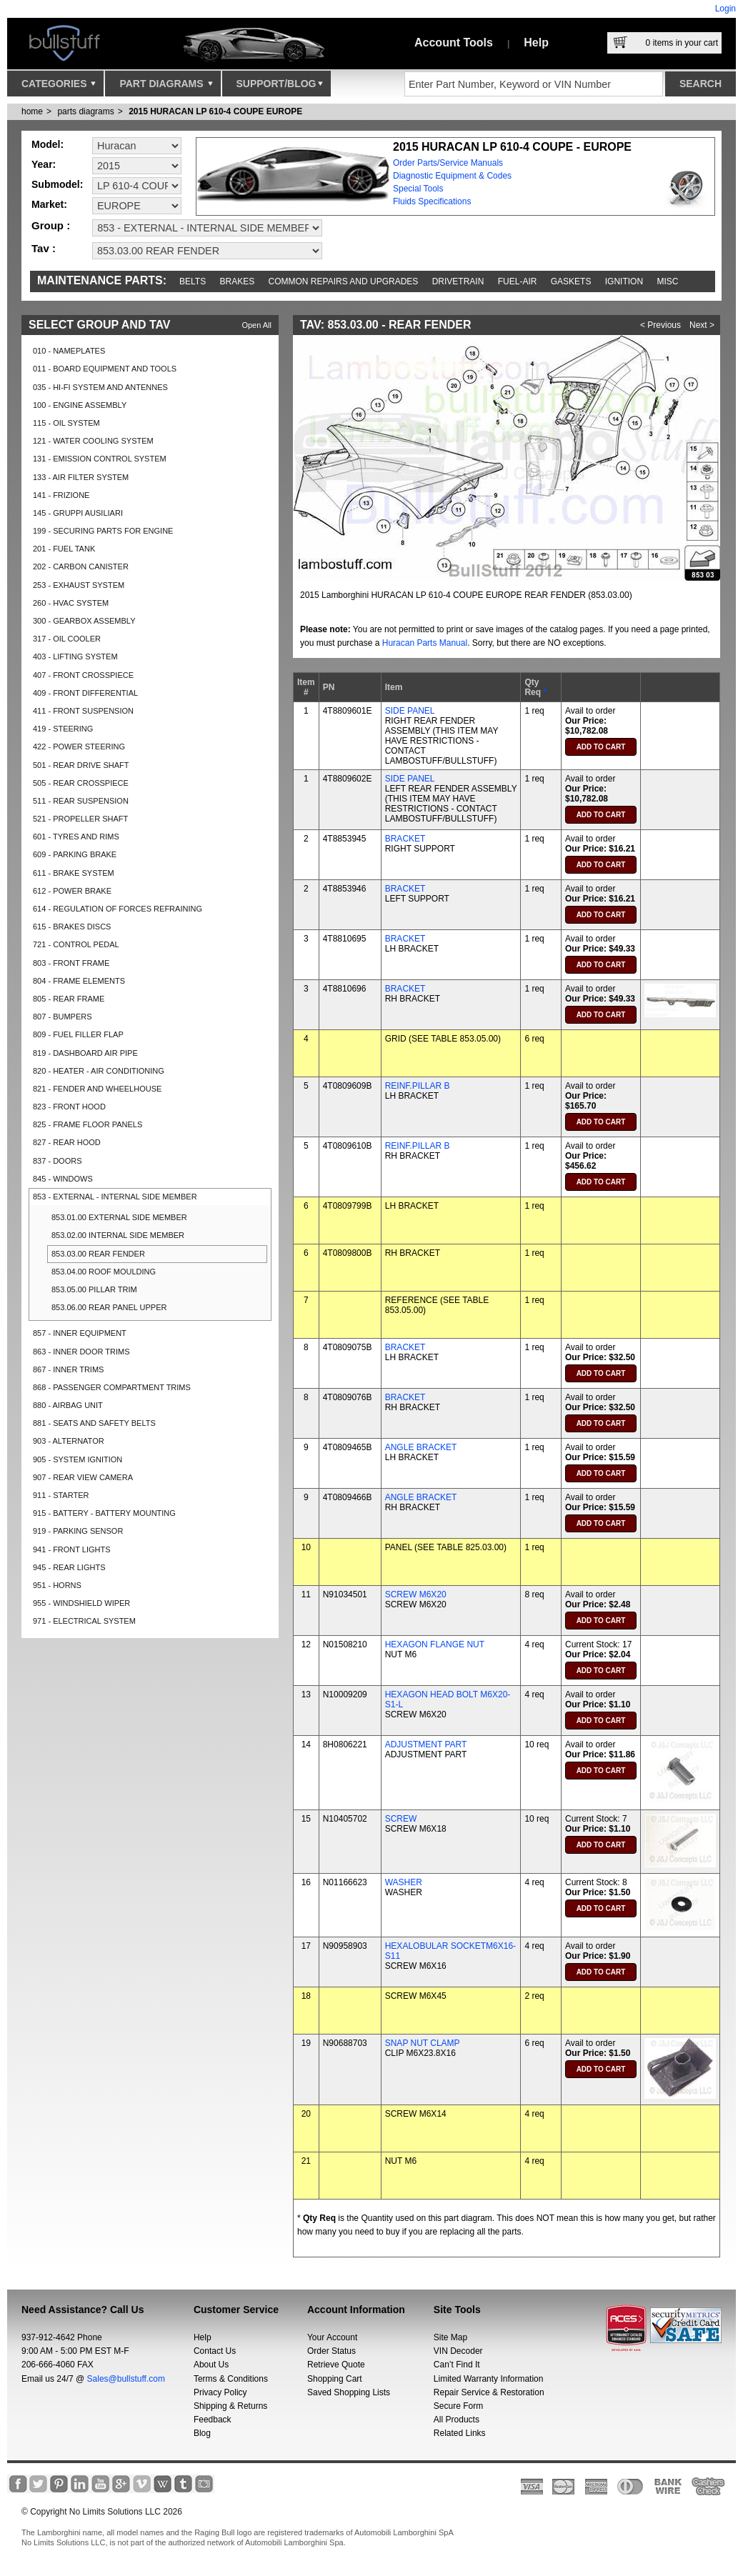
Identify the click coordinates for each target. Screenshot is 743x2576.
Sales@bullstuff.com (126, 2379)
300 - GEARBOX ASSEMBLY (84, 620)
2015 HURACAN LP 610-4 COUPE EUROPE (215, 111)
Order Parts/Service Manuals (448, 163)
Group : (50, 225)
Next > (701, 325)
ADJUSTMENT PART (426, 1744)
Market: (49, 204)
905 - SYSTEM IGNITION (77, 1459)
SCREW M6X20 (416, 1594)
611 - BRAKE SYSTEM (73, 873)
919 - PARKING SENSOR (78, 1531)
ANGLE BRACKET (421, 1447)
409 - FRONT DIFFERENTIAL (85, 693)
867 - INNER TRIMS (68, 1369)
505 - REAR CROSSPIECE (81, 783)
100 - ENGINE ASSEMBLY (79, 405)
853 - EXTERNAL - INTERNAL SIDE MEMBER (115, 1196)
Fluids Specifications (432, 201)
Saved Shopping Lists (348, 2392)
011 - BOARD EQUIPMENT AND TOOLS (104, 368)
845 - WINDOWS (63, 1178)
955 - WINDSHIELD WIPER (81, 1603)
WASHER (403, 1882)
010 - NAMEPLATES (69, 350)
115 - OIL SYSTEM (66, 423)
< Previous (660, 325)
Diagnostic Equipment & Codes (452, 176)
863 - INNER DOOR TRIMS (81, 1351)
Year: (43, 164)
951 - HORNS (57, 1585)
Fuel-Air (517, 281)
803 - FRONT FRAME (71, 963)
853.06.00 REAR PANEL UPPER (108, 1307)
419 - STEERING (63, 728)
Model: (47, 144)
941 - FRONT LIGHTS (72, 1549)
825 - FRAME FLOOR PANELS (87, 1124)
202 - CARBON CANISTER (81, 566)
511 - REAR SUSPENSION (81, 801)
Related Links (460, 2433)
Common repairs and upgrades (344, 281)
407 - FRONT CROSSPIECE (83, 675)
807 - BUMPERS (62, 1016)
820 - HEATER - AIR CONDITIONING (98, 1071)
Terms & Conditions (231, 2379)
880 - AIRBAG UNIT (68, 1405)
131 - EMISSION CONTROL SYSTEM (99, 458)
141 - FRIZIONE (61, 495)
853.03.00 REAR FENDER (98, 1253)
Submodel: (57, 184)
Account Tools (453, 42)
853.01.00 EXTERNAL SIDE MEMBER (119, 1217)
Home (32, 111)
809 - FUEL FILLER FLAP (78, 1034)
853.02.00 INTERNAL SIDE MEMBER (117, 1235)
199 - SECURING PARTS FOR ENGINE (103, 530)
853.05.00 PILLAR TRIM (94, 1289)
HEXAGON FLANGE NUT (434, 1644)
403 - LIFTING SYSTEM (75, 656)
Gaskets (571, 281)
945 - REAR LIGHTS (69, 1567)
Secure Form (458, 2406)
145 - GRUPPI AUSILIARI (78, 513)
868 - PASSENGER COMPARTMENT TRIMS (112, 1387)
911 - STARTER (61, 1495)
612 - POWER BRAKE (72, 891)
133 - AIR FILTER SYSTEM (81, 477)
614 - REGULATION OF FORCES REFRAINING (117, 908)
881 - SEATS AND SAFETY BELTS (94, 1423)
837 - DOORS (57, 1161)
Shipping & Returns (230, 2406)
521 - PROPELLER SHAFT (80, 818)
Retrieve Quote (336, 2365)
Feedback (212, 2420)
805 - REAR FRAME (68, 998)
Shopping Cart (334, 2379)
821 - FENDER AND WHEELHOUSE (97, 1088)
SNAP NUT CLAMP (422, 2043)
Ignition (624, 281)
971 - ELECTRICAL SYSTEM (84, 1621)
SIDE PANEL (410, 711)
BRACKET (405, 839)
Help (536, 42)
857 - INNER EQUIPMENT (79, 1333)
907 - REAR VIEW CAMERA (83, 1477)
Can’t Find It (457, 2365)
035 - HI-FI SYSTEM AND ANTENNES (100, 387)
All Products (456, 2420)
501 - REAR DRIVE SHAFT (81, 765)
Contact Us (215, 2351)
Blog (202, 2433)
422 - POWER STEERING (79, 746)
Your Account (332, 2337)
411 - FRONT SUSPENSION (83, 711)
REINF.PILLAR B (417, 1086)
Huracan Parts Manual (424, 643)
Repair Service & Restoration (489, 2392)
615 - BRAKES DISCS (72, 926)
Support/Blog (279, 87)
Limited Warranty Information (489, 2379)
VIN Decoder (458, 2351)
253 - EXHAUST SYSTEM (78, 585)
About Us (211, 2365)
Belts (192, 281)
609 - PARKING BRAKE (74, 854)
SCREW (401, 1819)
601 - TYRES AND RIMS (76, 836)
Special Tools (418, 189)
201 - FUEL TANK (64, 548)
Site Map (450, 2337)
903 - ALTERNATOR (68, 1441)
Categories (58, 87)
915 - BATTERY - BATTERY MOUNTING (104, 1513)
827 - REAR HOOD (67, 1142)
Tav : (43, 248)
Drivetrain (458, 281)
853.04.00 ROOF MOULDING (103, 1271)
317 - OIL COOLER (67, 638)
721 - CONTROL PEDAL (76, 944)
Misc (667, 281)
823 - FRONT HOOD (69, 1106)
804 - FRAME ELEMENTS (79, 981)
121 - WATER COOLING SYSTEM (93, 440)
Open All (256, 325)
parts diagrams (85, 111)
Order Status (331, 2351)
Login (725, 9)
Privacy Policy (220, 2392)
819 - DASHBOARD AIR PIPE (85, 1053)
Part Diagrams (165, 87)
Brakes (237, 281)
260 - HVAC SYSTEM (71, 603)
